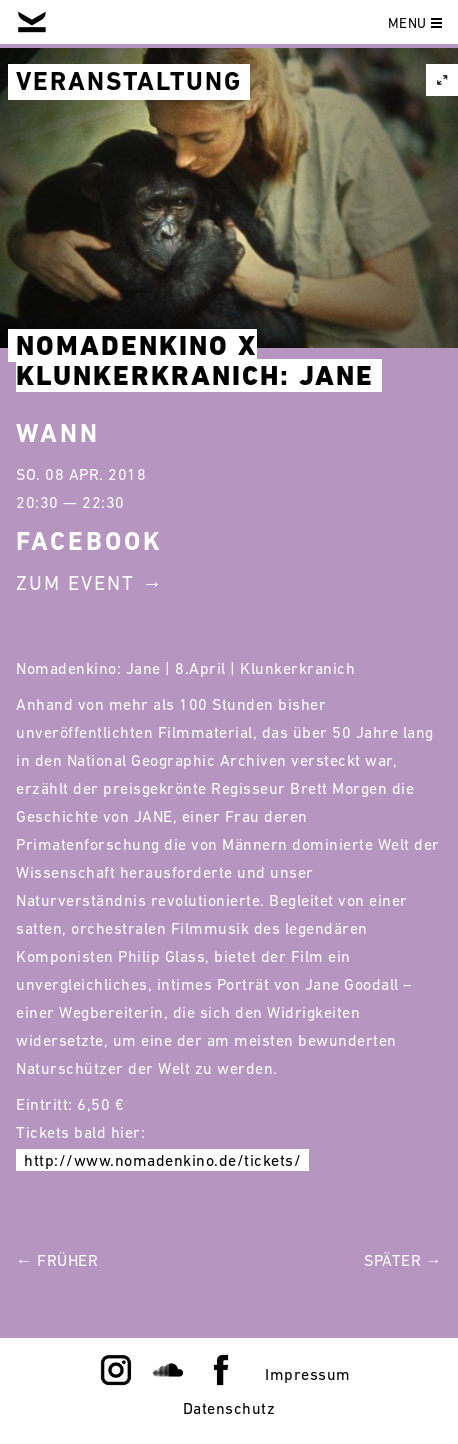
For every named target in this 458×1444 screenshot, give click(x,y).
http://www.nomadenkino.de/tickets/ (162, 1160)
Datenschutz (229, 1408)
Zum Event (75, 583)
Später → (403, 1260)
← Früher (57, 1260)
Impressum (308, 1374)
